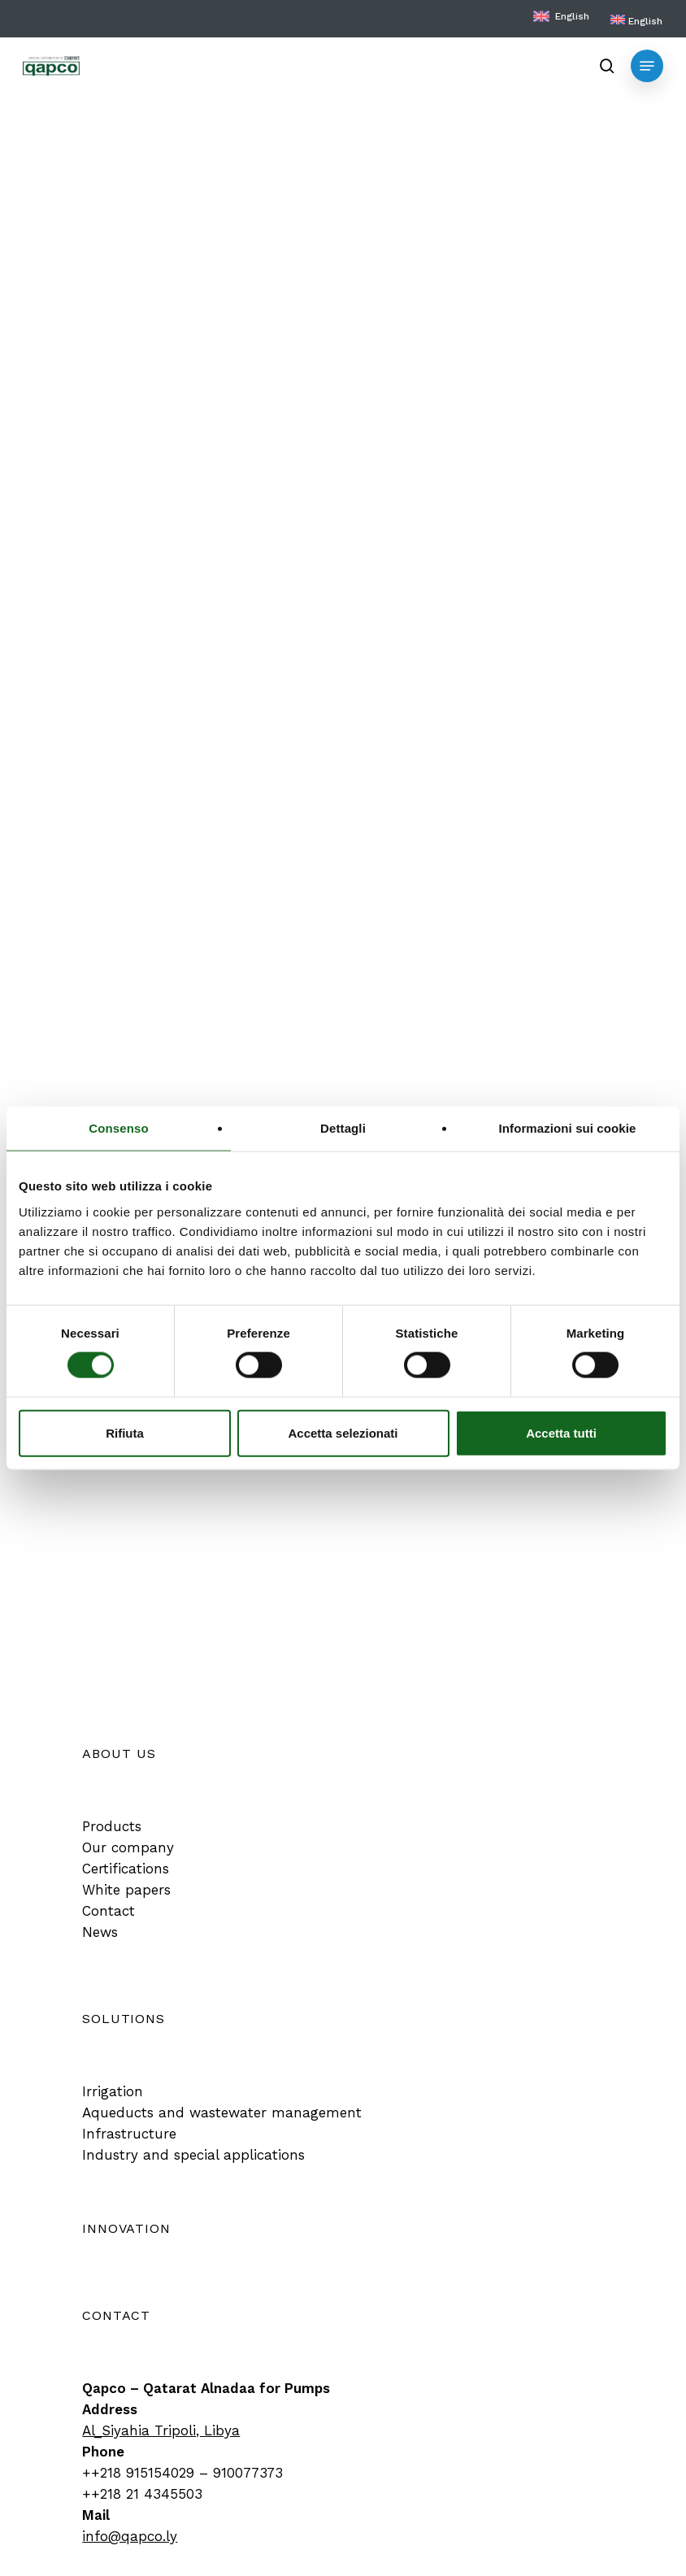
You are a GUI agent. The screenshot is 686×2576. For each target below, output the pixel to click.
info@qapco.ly (129, 2536)
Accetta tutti (561, 1432)
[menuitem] (636, 21)
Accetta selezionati (342, 1432)
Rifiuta (125, 1432)
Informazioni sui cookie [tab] (567, 1128)
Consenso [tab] (118, 1128)
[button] (647, 66)
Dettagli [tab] (343, 1128)
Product (98, 106)
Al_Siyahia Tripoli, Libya (161, 2430)
